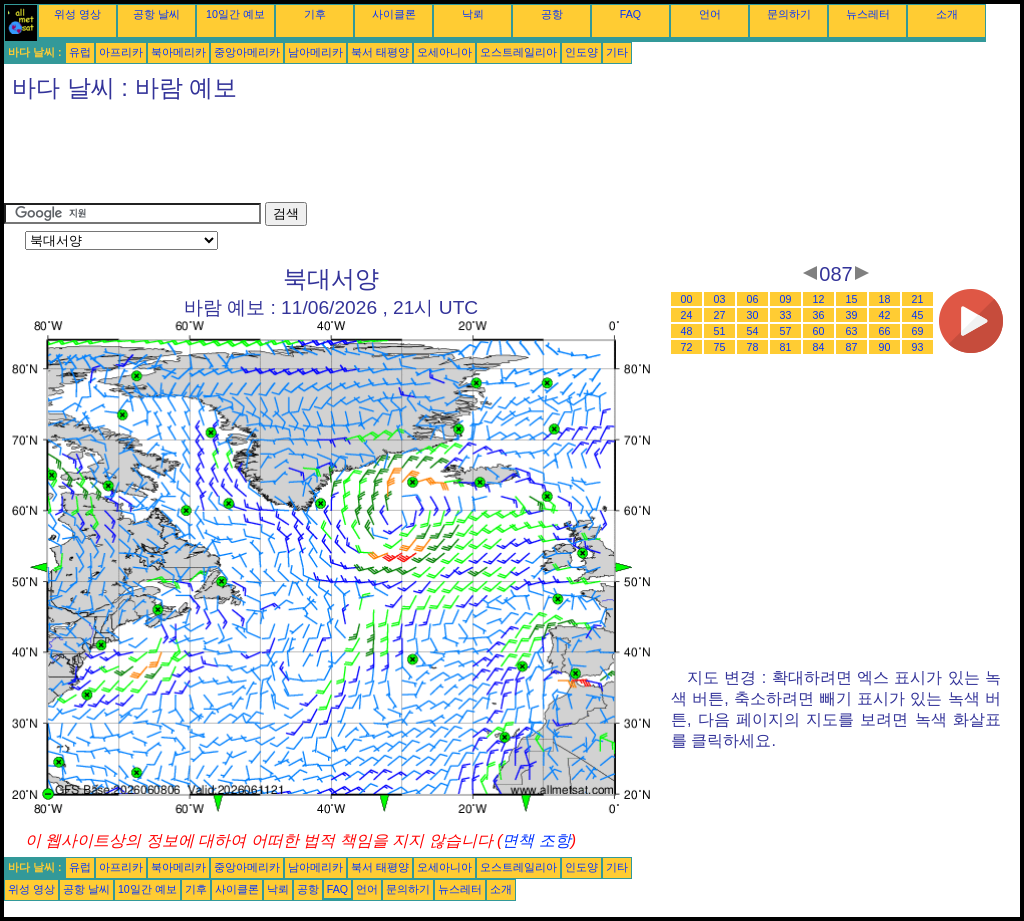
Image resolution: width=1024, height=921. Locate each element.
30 (753, 315)
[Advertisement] (368, 157)
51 (720, 331)
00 (687, 299)
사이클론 (394, 14)
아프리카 (121, 52)
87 (852, 347)
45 (918, 315)
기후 (315, 14)
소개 (947, 14)
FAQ (630, 14)
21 (918, 299)
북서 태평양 (380, 52)
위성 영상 (77, 14)
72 (687, 347)
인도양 (581, 52)
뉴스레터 (868, 14)
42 (885, 315)
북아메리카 (178, 52)
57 (786, 331)
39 (852, 315)
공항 (552, 14)
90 (885, 347)
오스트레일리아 (518, 52)
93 (918, 347)
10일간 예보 (235, 14)
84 (819, 347)
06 (753, 299)
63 (852, 331)
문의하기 (789, 14)
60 (819, 331)
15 (852, 299)
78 (753, 347)
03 (720, 299)
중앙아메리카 (247, 52)
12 (819, 299)
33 (786, 315)
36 (819, 315)
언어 (710, 14)
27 (720, 315)
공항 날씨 (156, 14)
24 (687, 315)
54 (753, 331)
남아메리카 (315, 52)
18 (885, 299)
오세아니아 (444, 52)
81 (786, 347)
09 (786, 299)
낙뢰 (473, 14)
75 (720, 347)
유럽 (80, 52)
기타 (617, 52)
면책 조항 (536, 840)
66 (885, 331)
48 (687, 331)
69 (918, 331)
